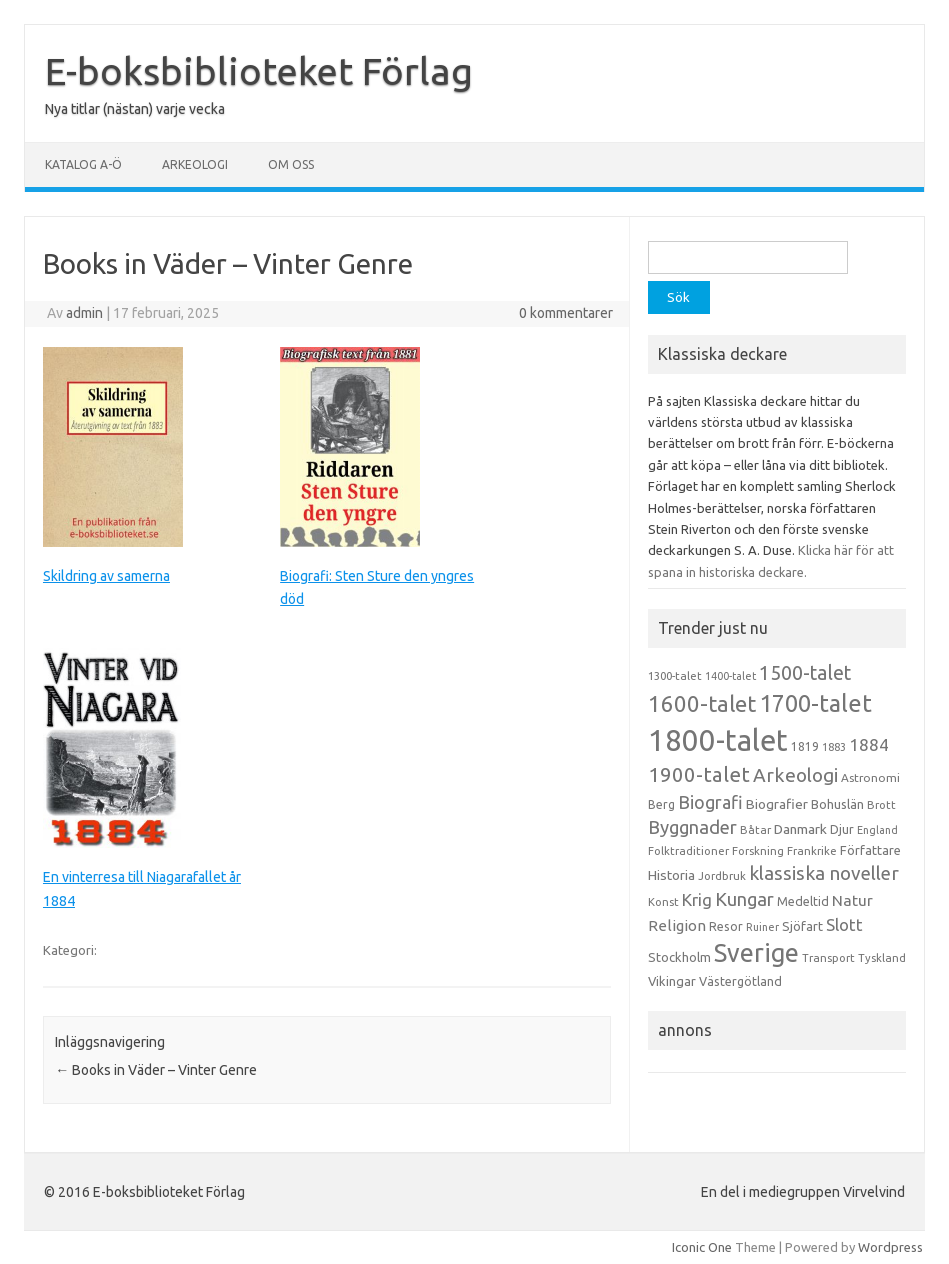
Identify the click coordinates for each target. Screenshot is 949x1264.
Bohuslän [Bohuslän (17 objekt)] (837, 804)
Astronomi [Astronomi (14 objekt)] (870, 777)
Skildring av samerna (106, 576)
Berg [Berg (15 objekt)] (661, 804)
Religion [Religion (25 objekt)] (677, 925)
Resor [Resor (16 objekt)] (726, 926)
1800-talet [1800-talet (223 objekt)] (718, 740)
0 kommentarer (566, 313)
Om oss (291, 164)
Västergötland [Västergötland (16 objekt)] (740, 981)
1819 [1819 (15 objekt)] (805, 746)
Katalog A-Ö (83, 164)
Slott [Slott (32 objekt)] (844, 924)
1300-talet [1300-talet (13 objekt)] (675, 676)
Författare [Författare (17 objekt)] (870, 850)
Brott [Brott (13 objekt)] (881, 805)
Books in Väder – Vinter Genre (156, 1070)
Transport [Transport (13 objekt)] (828, 958)
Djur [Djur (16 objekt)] (842, 829)
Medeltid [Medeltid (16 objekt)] (803, 901)
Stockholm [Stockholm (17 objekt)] (679, 957)
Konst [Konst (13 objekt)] (663, 902)
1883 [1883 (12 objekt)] (834, 747)
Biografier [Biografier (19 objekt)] (777, 804)
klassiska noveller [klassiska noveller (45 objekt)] (824, 873)
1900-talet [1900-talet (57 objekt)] (699, 774)
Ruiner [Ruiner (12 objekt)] (762, 927)
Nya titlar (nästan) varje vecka (135, 109)
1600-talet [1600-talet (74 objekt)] (702, 703)
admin (84, 313)
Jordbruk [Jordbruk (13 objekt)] (722, 876)
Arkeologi (195, 164)
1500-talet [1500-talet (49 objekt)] (805, 673)
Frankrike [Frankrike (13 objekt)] (812, 851)
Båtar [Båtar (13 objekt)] (755, 830)
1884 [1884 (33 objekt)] (869, 744)
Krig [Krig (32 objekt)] (697, 899)
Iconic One (702, 1247)
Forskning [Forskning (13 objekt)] (758, 851)
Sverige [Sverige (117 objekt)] (756, 953)
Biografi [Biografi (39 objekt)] (710, 802)
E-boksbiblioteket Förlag (259, 71)
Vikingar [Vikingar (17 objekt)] (672, 981)
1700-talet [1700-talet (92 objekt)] (815, 703)
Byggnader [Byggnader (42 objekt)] (692, 827)
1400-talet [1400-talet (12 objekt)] (730, 676)
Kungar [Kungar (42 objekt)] (744, 899)
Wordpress (890, 1247)
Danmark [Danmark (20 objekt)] (800, 829)
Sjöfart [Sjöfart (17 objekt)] (802, 926)
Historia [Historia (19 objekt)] (671, 875)
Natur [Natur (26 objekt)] (852, 900)
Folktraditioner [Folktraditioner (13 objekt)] (688, 851)
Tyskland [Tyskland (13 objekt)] (882, 958)
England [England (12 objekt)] (877, 830)
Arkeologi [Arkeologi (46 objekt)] (795, 775)
